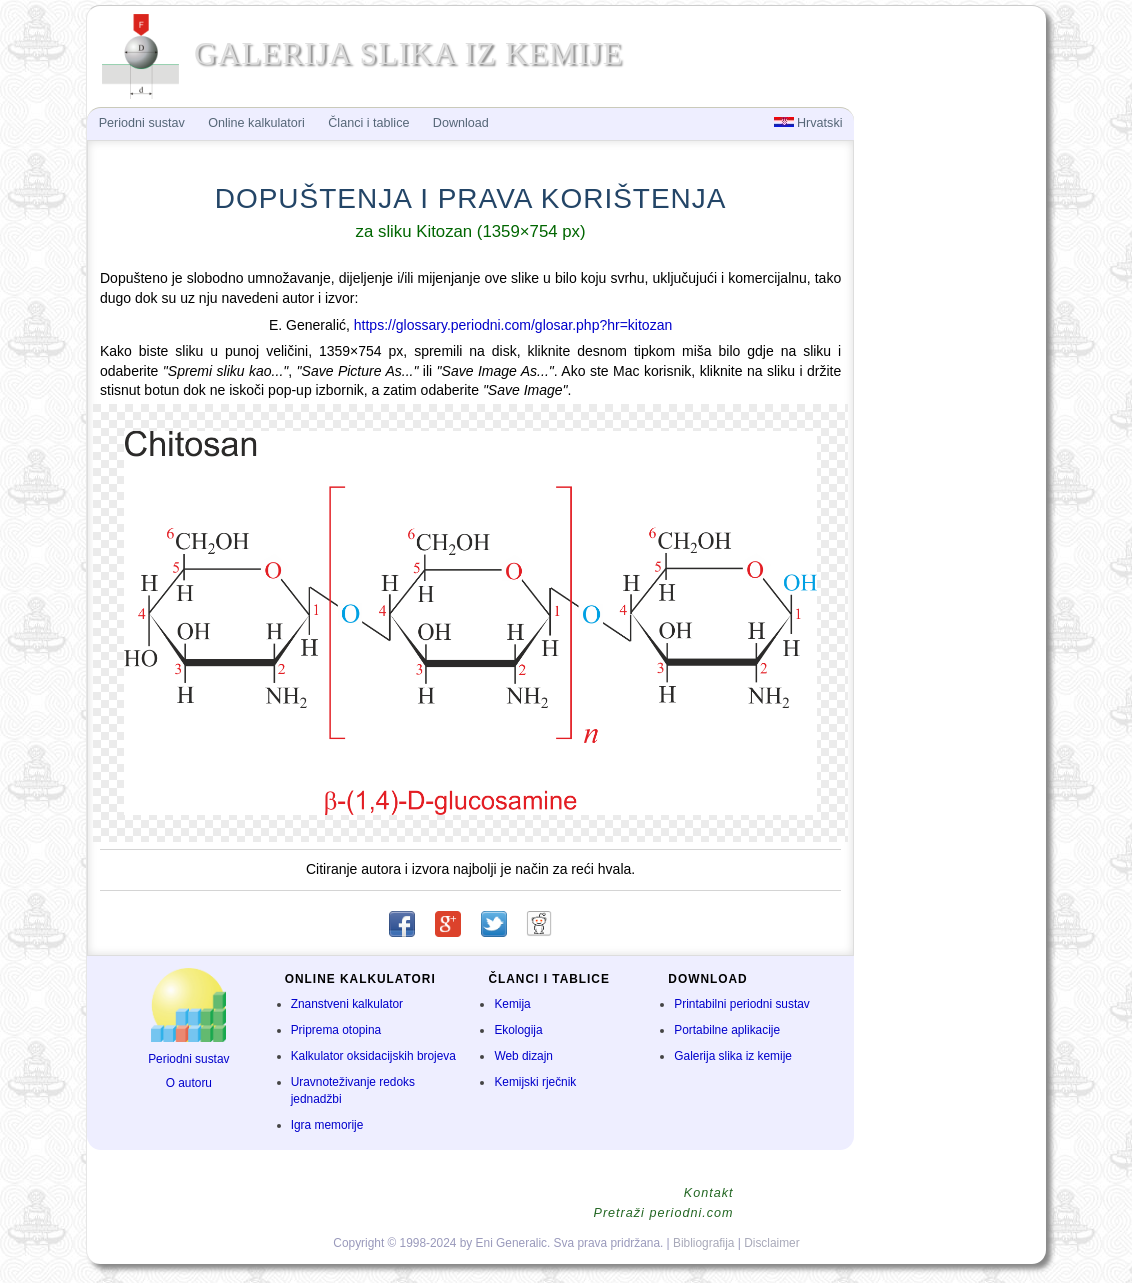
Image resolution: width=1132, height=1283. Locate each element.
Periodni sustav (188, 1059)
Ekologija (518, 1030)
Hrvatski (808, 123)
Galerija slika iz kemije (733, 1056)
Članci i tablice (368, 123)
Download (461, 123)
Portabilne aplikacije (727, 1030)
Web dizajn (523, 1056)
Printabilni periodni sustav (742, 1004)
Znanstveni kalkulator (347, 1004)
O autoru (189, 1083)
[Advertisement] (948, 436)
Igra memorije (327, 1125)
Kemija (512, 1004)
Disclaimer (772, 1243)
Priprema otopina (336, 1030)
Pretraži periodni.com (664, 1213)
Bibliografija (703, 1243)
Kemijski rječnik (535, 1082)
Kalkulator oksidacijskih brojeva (373, 1056)
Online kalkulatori (256, 123)
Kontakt (709, 1193)
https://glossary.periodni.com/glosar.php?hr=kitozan (513, 325)
